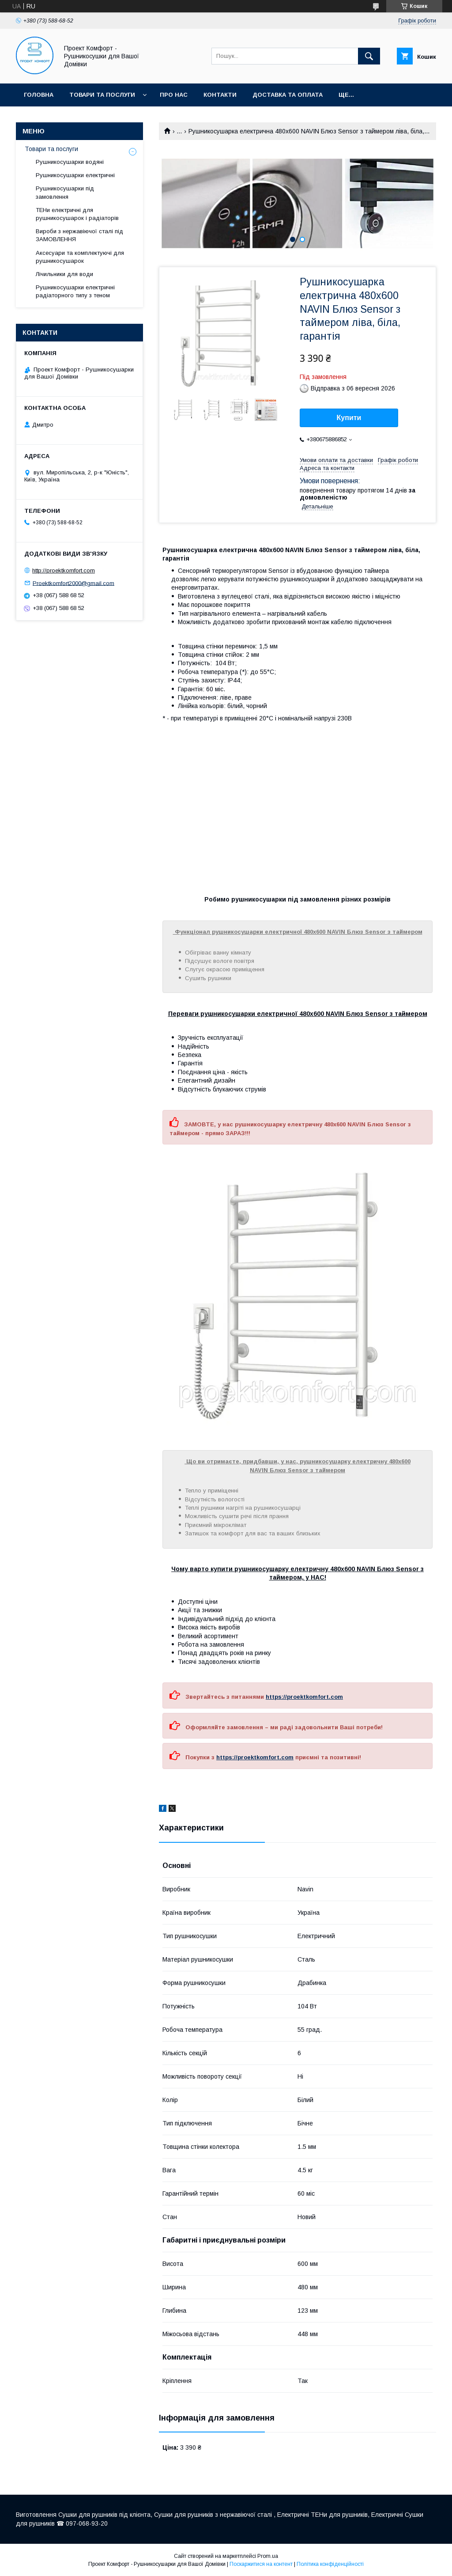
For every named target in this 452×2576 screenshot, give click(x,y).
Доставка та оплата (287, 94)
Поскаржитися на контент (261, 2564)
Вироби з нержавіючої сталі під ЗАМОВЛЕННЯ (79, 235)
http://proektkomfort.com (63, 570)
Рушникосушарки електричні (75, 175)
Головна (38, 94)
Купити (349, 417)
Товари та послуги (102, 94)
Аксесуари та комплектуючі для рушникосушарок (80, 257)
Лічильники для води (64, 274)
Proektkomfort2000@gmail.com (73, 583)
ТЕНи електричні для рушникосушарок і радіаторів (77, 214)
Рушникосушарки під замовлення (65, 192)
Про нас (174, 94)
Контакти (220, 94)
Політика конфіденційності (330, 2564)
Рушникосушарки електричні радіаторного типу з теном (75, 291)
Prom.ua (267, 2556)
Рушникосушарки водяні (70, 162)
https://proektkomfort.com (304, 1696)
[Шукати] (369, 56)
